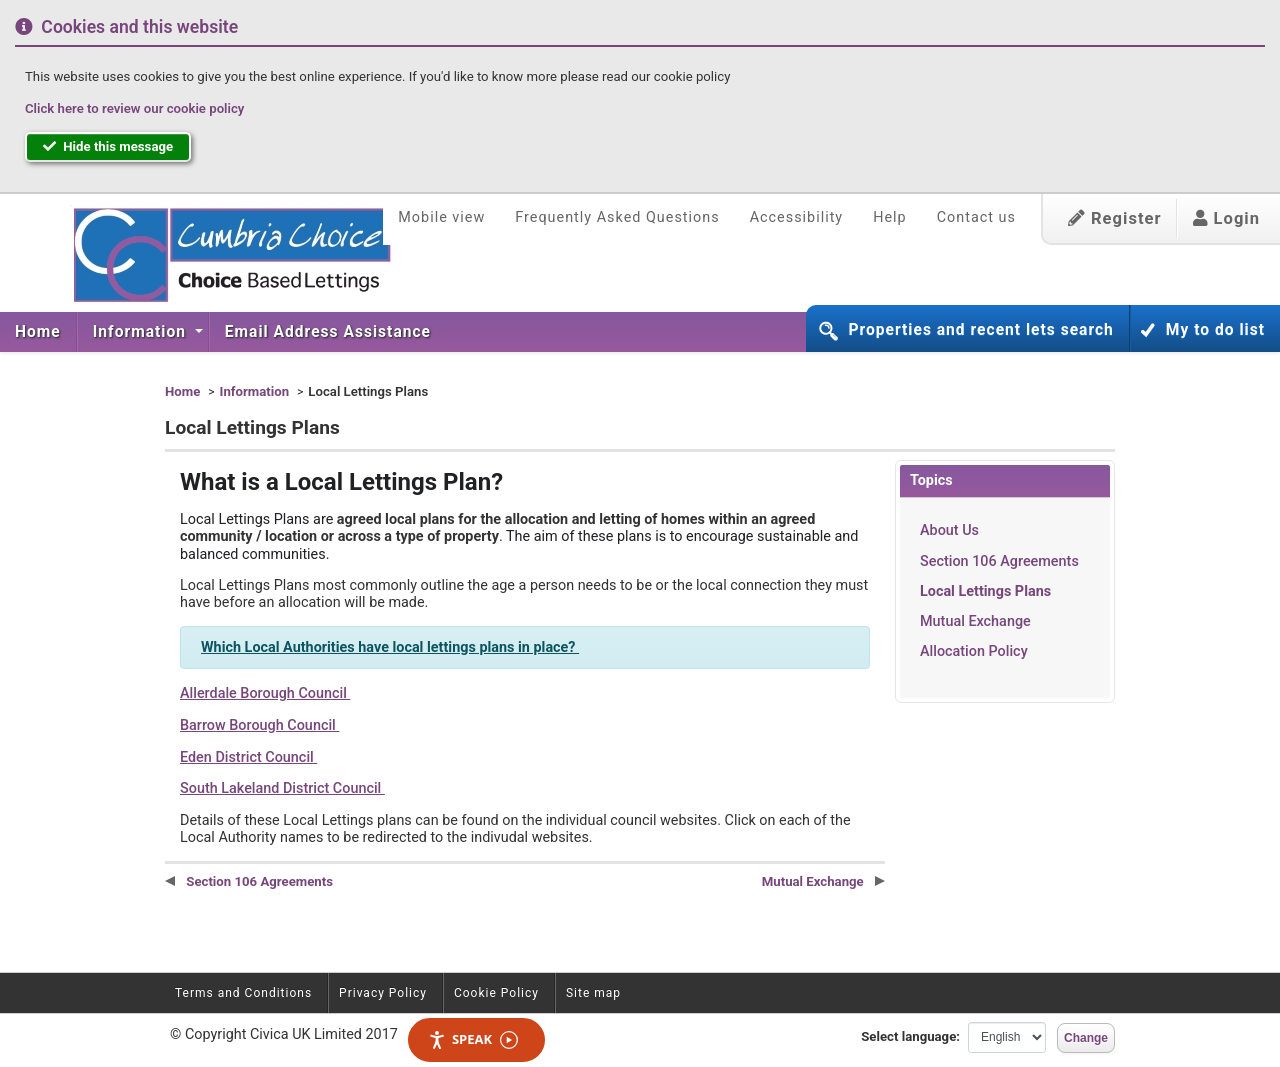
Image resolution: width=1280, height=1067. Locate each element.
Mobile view (441, 217)
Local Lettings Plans (985, 591)
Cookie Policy (496, 993)
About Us (949, 530)
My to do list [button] (1215, 330)
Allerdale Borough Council (265, 693)
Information (142, 332)
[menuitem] (38, 332)
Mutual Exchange (975, 621)
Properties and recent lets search (980, 330)
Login (1226, 218)
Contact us (976, 217)
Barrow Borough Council (259, 725)
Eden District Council (248, 757)
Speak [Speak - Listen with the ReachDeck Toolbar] (473, 1039)
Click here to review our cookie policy (134, 108)
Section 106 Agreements (999, 561)
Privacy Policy (383, 993)
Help (889, 217)
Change (1086, 1038)
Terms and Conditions (243, 993)
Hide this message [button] (108, 146)
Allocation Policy (974, 651)
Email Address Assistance (328, 332)
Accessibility (797, 217)
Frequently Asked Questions (617, 217)
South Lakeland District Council (282, 788)
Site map (593, 993)
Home (38, 332)
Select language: (910, 1036)
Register (1115, 218)
